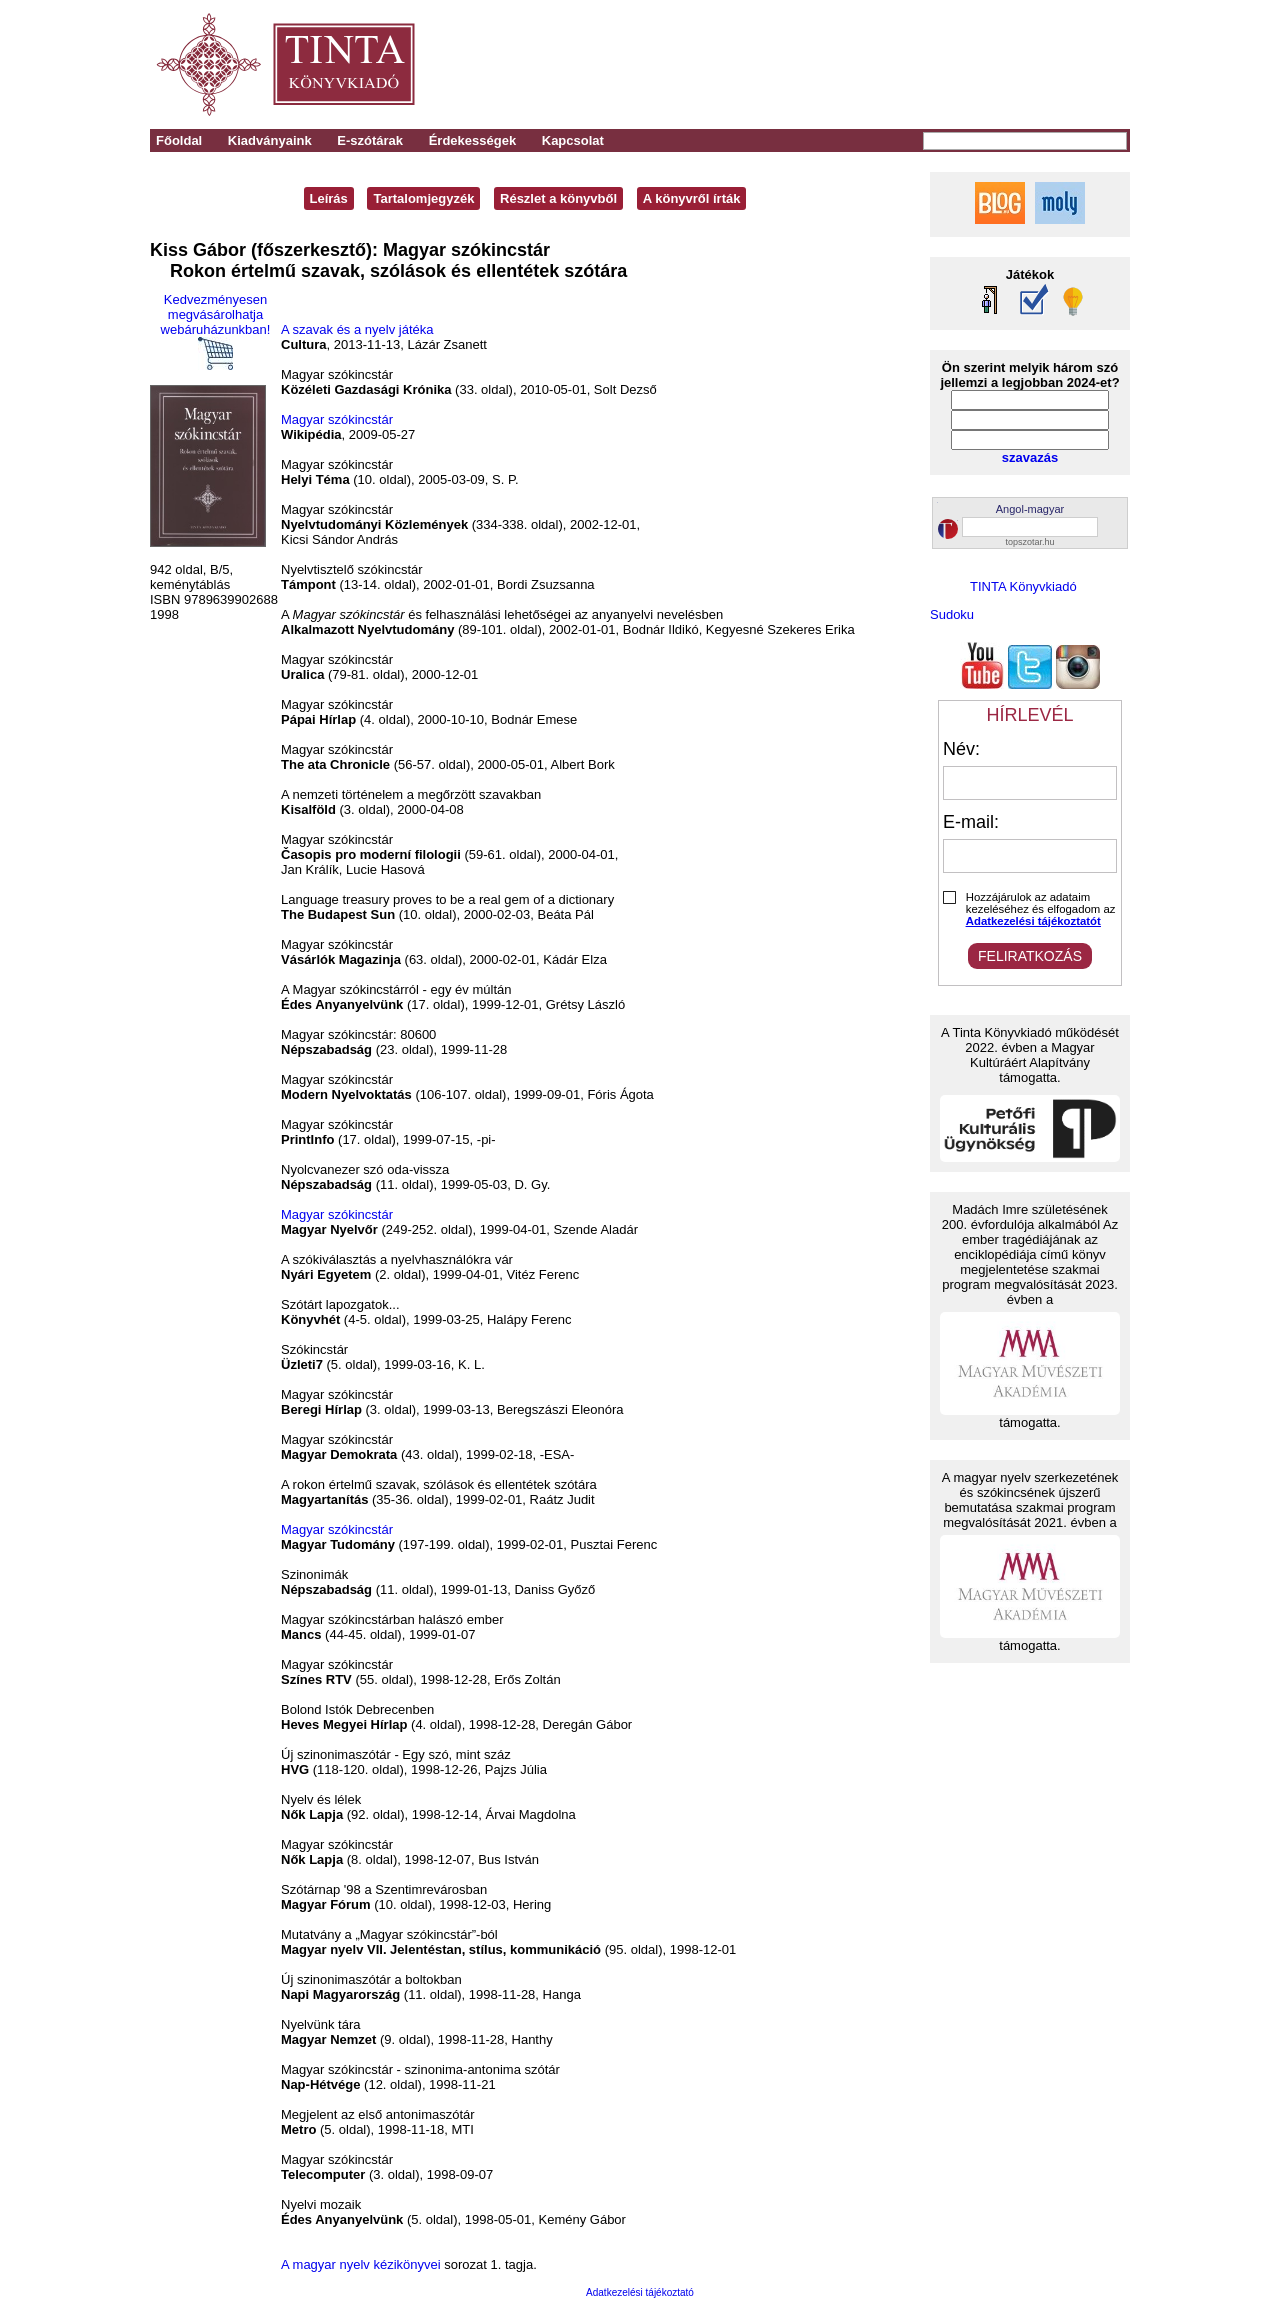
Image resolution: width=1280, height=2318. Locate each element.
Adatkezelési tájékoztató (640, 2292)
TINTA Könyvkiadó (1023, 586)
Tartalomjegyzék (423, 198)
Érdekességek (472, 140)
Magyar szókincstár (337, 419)
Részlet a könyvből (558, 198)
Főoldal (179, 140)
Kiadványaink (270, 140)
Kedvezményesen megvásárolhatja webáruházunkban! (216, 331)
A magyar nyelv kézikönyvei (361, 2264)
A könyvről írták (692, 198)
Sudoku (952, 614)
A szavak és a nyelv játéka (357, 329)
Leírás (329, 198)
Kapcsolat (573, 140)
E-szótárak (370, 140)
